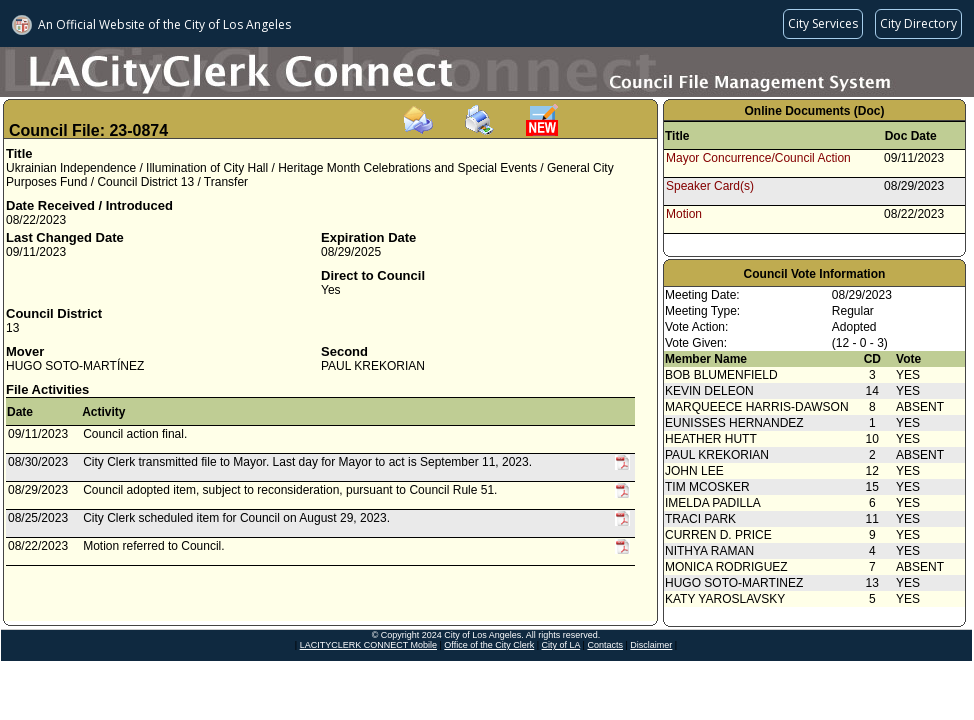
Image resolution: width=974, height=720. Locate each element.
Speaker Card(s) (710, 186)
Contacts (605, 645)
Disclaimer (651, 645)
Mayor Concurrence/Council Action (758, 158)
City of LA (561, 645)
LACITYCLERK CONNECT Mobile (368, 645)
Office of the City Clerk (489, 645)
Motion (684, 214)
